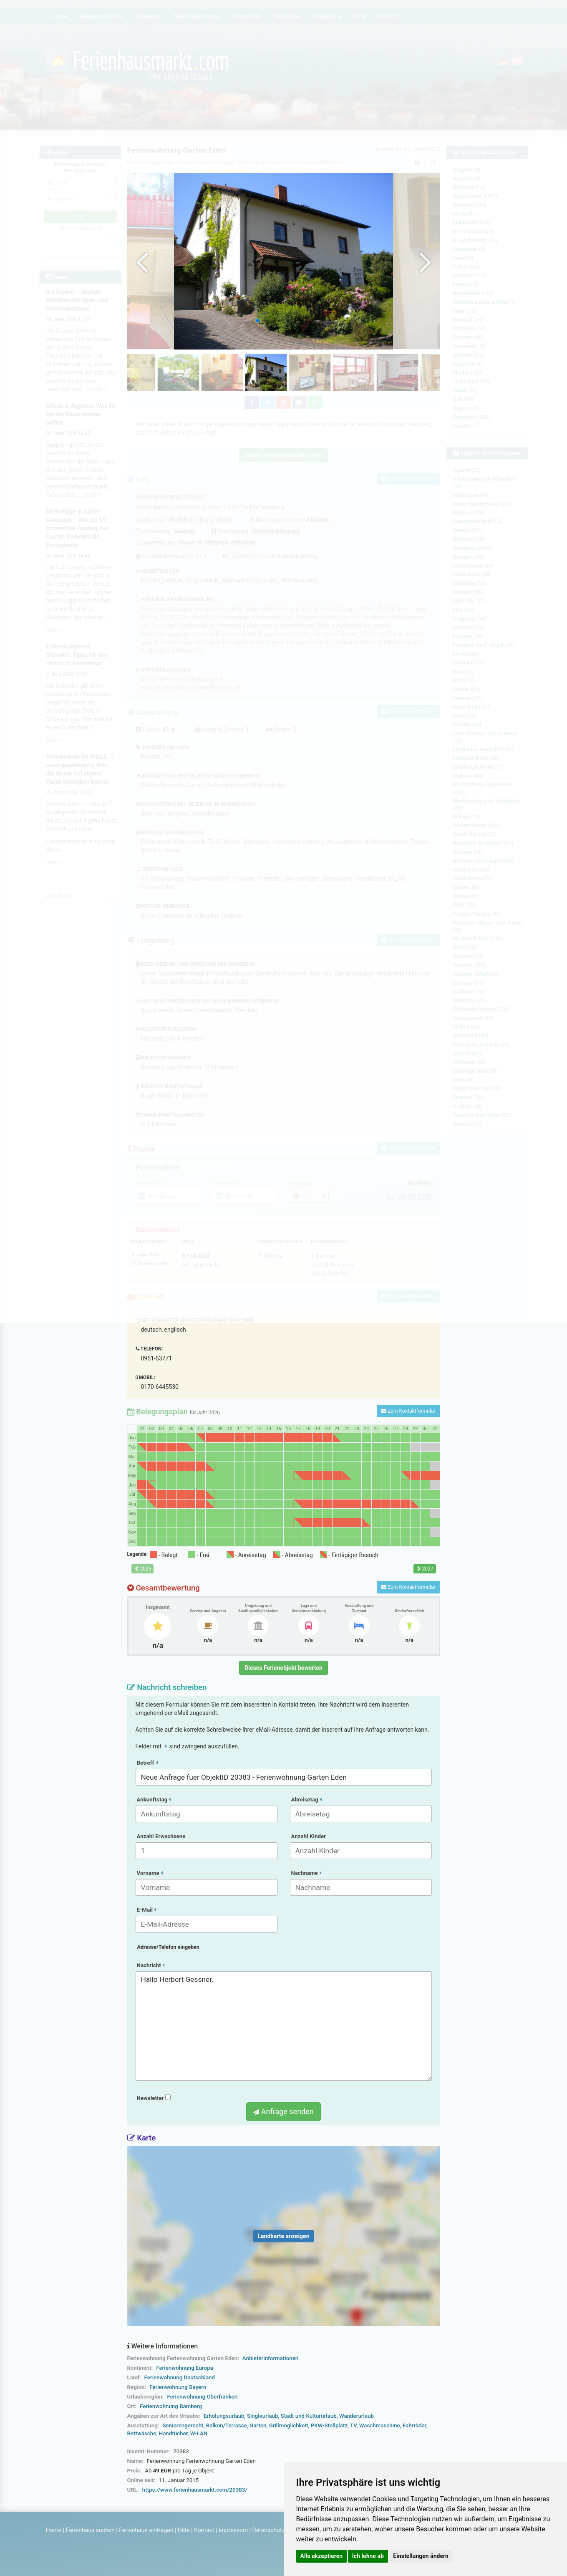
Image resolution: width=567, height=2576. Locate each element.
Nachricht (151, 1965)
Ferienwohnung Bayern (177, 2387)
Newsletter (154, 2098)
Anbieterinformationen (270, 2358)
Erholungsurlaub (224, 2416)
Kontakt (204, 2530)
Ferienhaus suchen (90, 2530)
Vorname (150, 1873)
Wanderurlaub (356, 2416)
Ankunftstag (154, 1799)
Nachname (306, 1873)
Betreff (147, 1763)
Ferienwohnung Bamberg (171, 2406)
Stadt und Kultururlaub (309, 2416)
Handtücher (173, 2433)
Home (54, 2530)
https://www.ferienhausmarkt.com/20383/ (194, 2490)
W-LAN (199, 2433)
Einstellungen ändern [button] (421, 2556)
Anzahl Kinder (308, 1836)
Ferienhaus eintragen (146, 2530)
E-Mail (146, 1910)
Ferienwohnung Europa (184, 2368)
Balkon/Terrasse (226, 2425)
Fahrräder (414, 2425)
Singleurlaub (262, 2416)
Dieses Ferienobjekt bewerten (283, 1667)
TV (353, 2425)
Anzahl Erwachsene (161, 1836)
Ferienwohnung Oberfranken (202, 2397)
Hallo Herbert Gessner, (284, 2026)
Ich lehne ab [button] (368, 2556)
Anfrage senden (283, 2111)
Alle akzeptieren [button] (321, 2556)
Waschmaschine (379, 2425)
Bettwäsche (141, 2433)
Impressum (233, 2530)
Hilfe (184, 2530)
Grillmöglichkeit (288, 2425)
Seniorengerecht (183, 2425)
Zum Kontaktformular (408, 1411)
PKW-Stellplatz (329, 2425)
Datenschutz (268, 2530)
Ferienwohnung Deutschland (179, 2377)
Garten (257, 2425)
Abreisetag (306, 1799)
